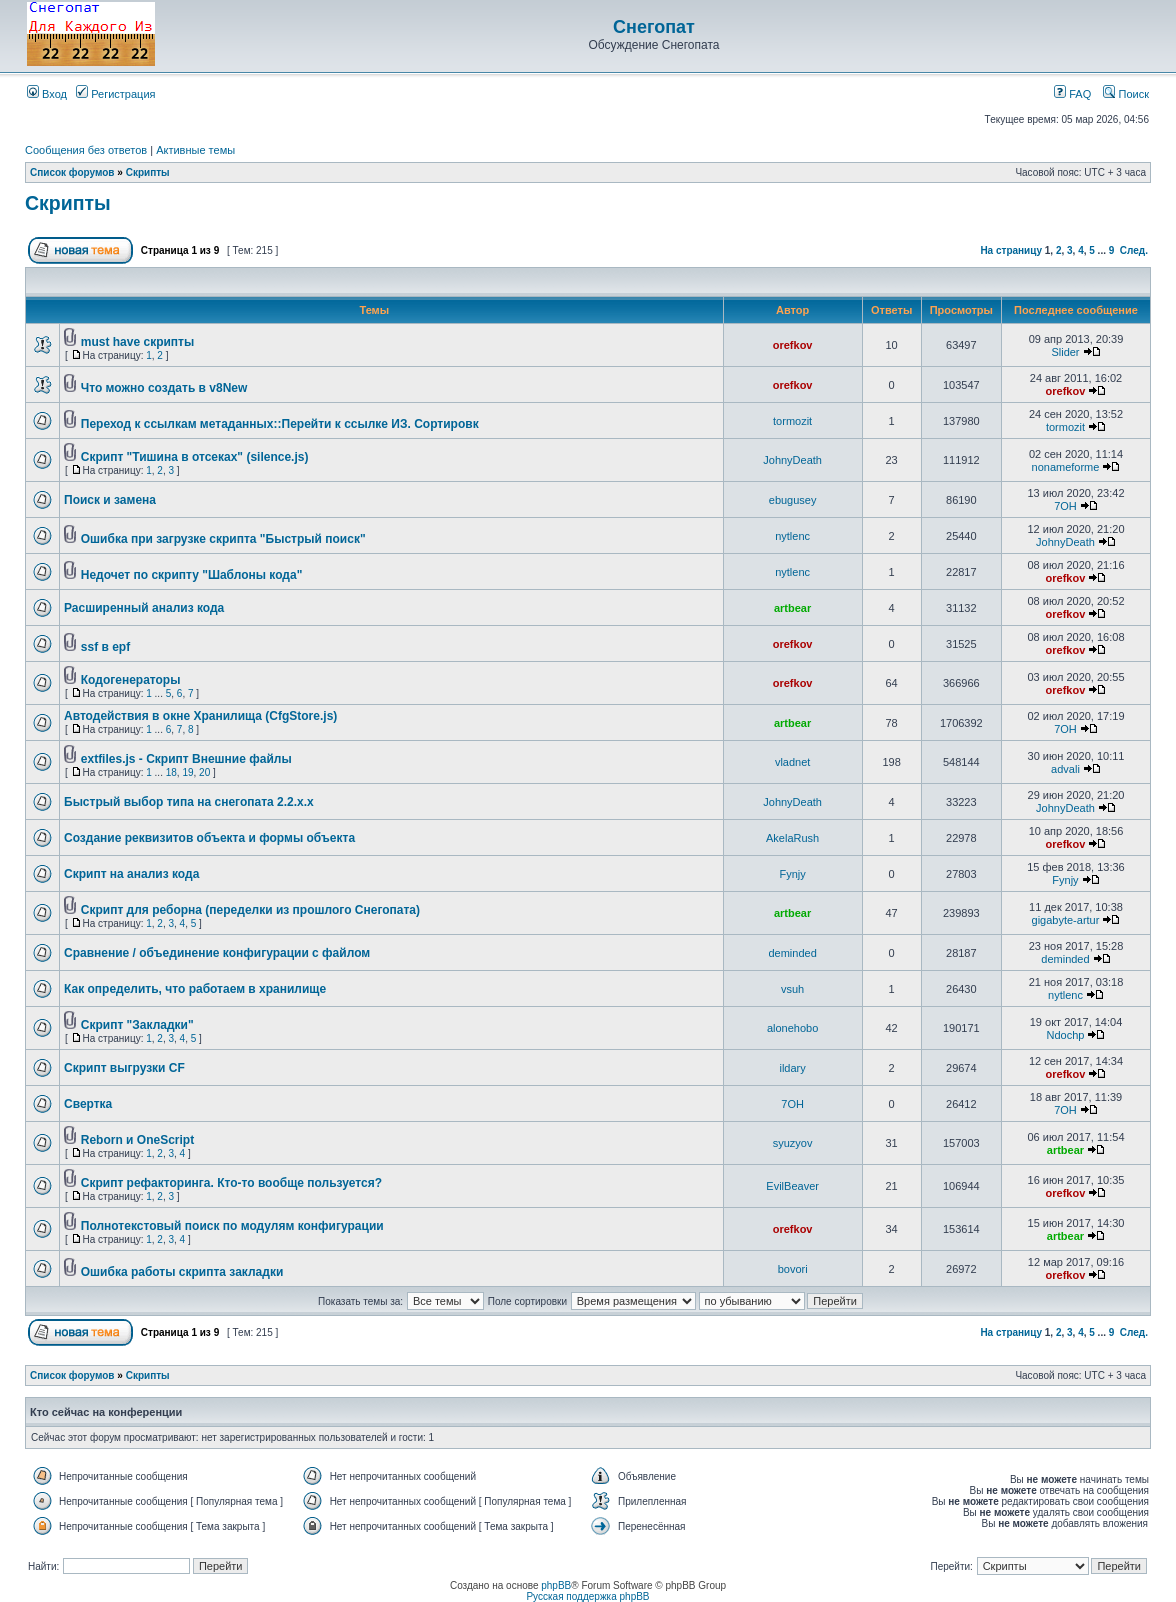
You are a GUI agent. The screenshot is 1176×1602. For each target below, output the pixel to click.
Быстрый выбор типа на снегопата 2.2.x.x (189, 802)
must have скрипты (137, 342)
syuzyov (793, 1143)
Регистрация (115, 94)
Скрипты (148, 172)
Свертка (88, 1104)
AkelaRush (792, 838)
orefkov (793, 345)
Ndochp (1066, 1035)
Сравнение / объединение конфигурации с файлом (217, 953)
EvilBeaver (792, 1186)
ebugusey (793, 500)
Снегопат (654, 27)
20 (204, 772)
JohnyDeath (792, 460)
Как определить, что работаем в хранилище (195, 989)
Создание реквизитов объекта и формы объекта (209, 838)
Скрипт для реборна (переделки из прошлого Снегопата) (250, 910)
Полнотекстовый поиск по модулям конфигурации (232, 1226)
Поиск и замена (110, 500)
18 (171, 772)
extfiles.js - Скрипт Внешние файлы (186, 759)
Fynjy (792, 874)
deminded (792, 953)
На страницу (1011, 250)
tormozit (792, 421)
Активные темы (195, 150)
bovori (793, 1269)
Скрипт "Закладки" (137, 1025)
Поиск (1126, 94)
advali (1065, 769)
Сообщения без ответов (86, 150)
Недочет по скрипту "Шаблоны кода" (192, 575)
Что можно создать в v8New (164, 388)
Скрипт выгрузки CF (124, 1068)
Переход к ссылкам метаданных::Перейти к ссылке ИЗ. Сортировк (280, 424)
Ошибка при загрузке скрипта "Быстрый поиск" (223, 539)
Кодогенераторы (131, 680)
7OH (1065, 506)
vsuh (792, 989)
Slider (1065, 352)
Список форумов (72, 172)
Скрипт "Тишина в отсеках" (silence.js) (195, 457)
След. (1134, 250)
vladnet (792, 762)
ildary (792, 1068)
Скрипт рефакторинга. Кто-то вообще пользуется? (231, 1183)
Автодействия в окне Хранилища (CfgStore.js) (200, 716)
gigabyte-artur (1066, 920)
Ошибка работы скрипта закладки (182, 1272)
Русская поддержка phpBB (587, 1596)
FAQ (1072, 94)
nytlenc (792, 536)
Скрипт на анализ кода (131, 874)
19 (187, 772)
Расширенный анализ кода (144, 608)
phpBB (556, 1585)
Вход (47, 94)
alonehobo (792, 1028)
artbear (792, 608)
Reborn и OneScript (137, 1140)
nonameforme (1066, 467)
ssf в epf (105, 647)
